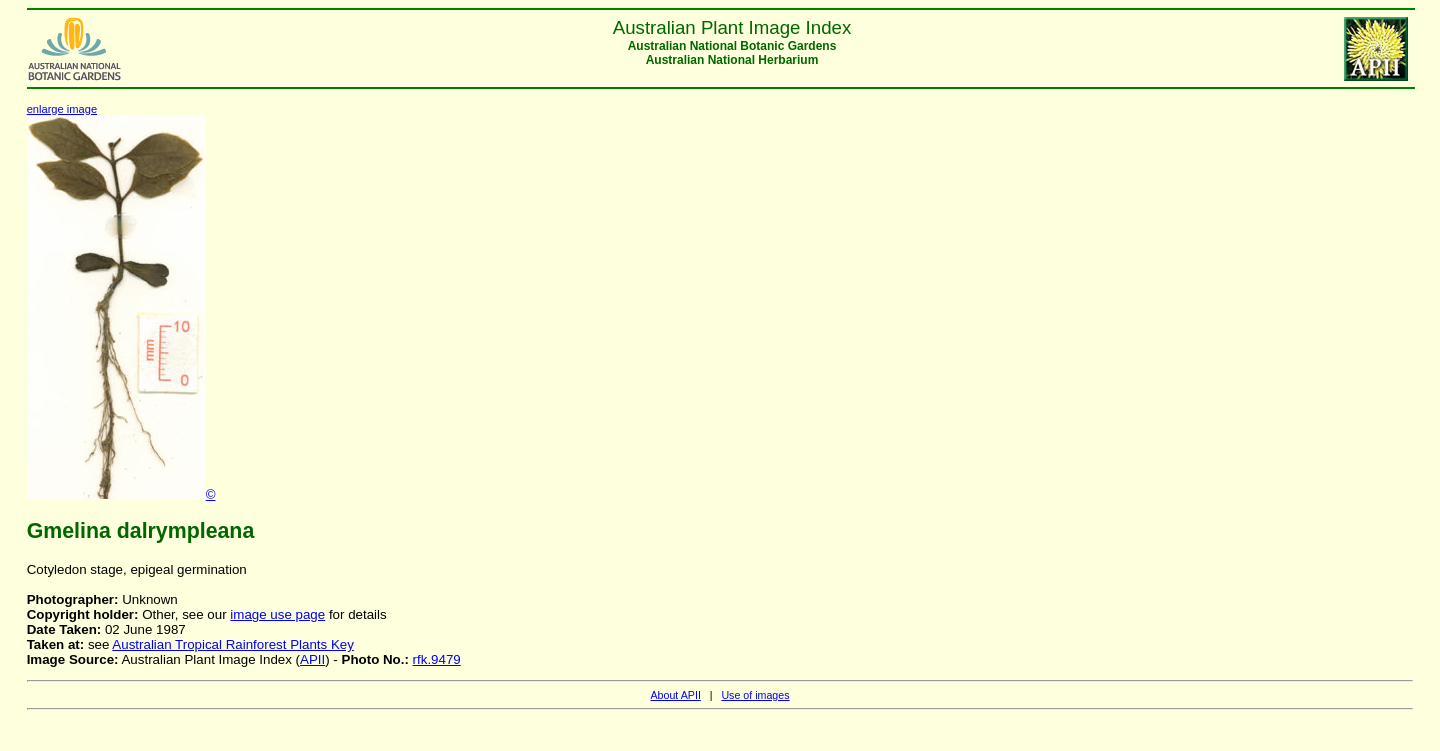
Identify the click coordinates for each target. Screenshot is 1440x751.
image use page (277, 614)
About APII (675, 695)
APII (312, 659)
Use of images (755, 695)
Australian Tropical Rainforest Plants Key (233, 644)
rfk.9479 (437, 659)
